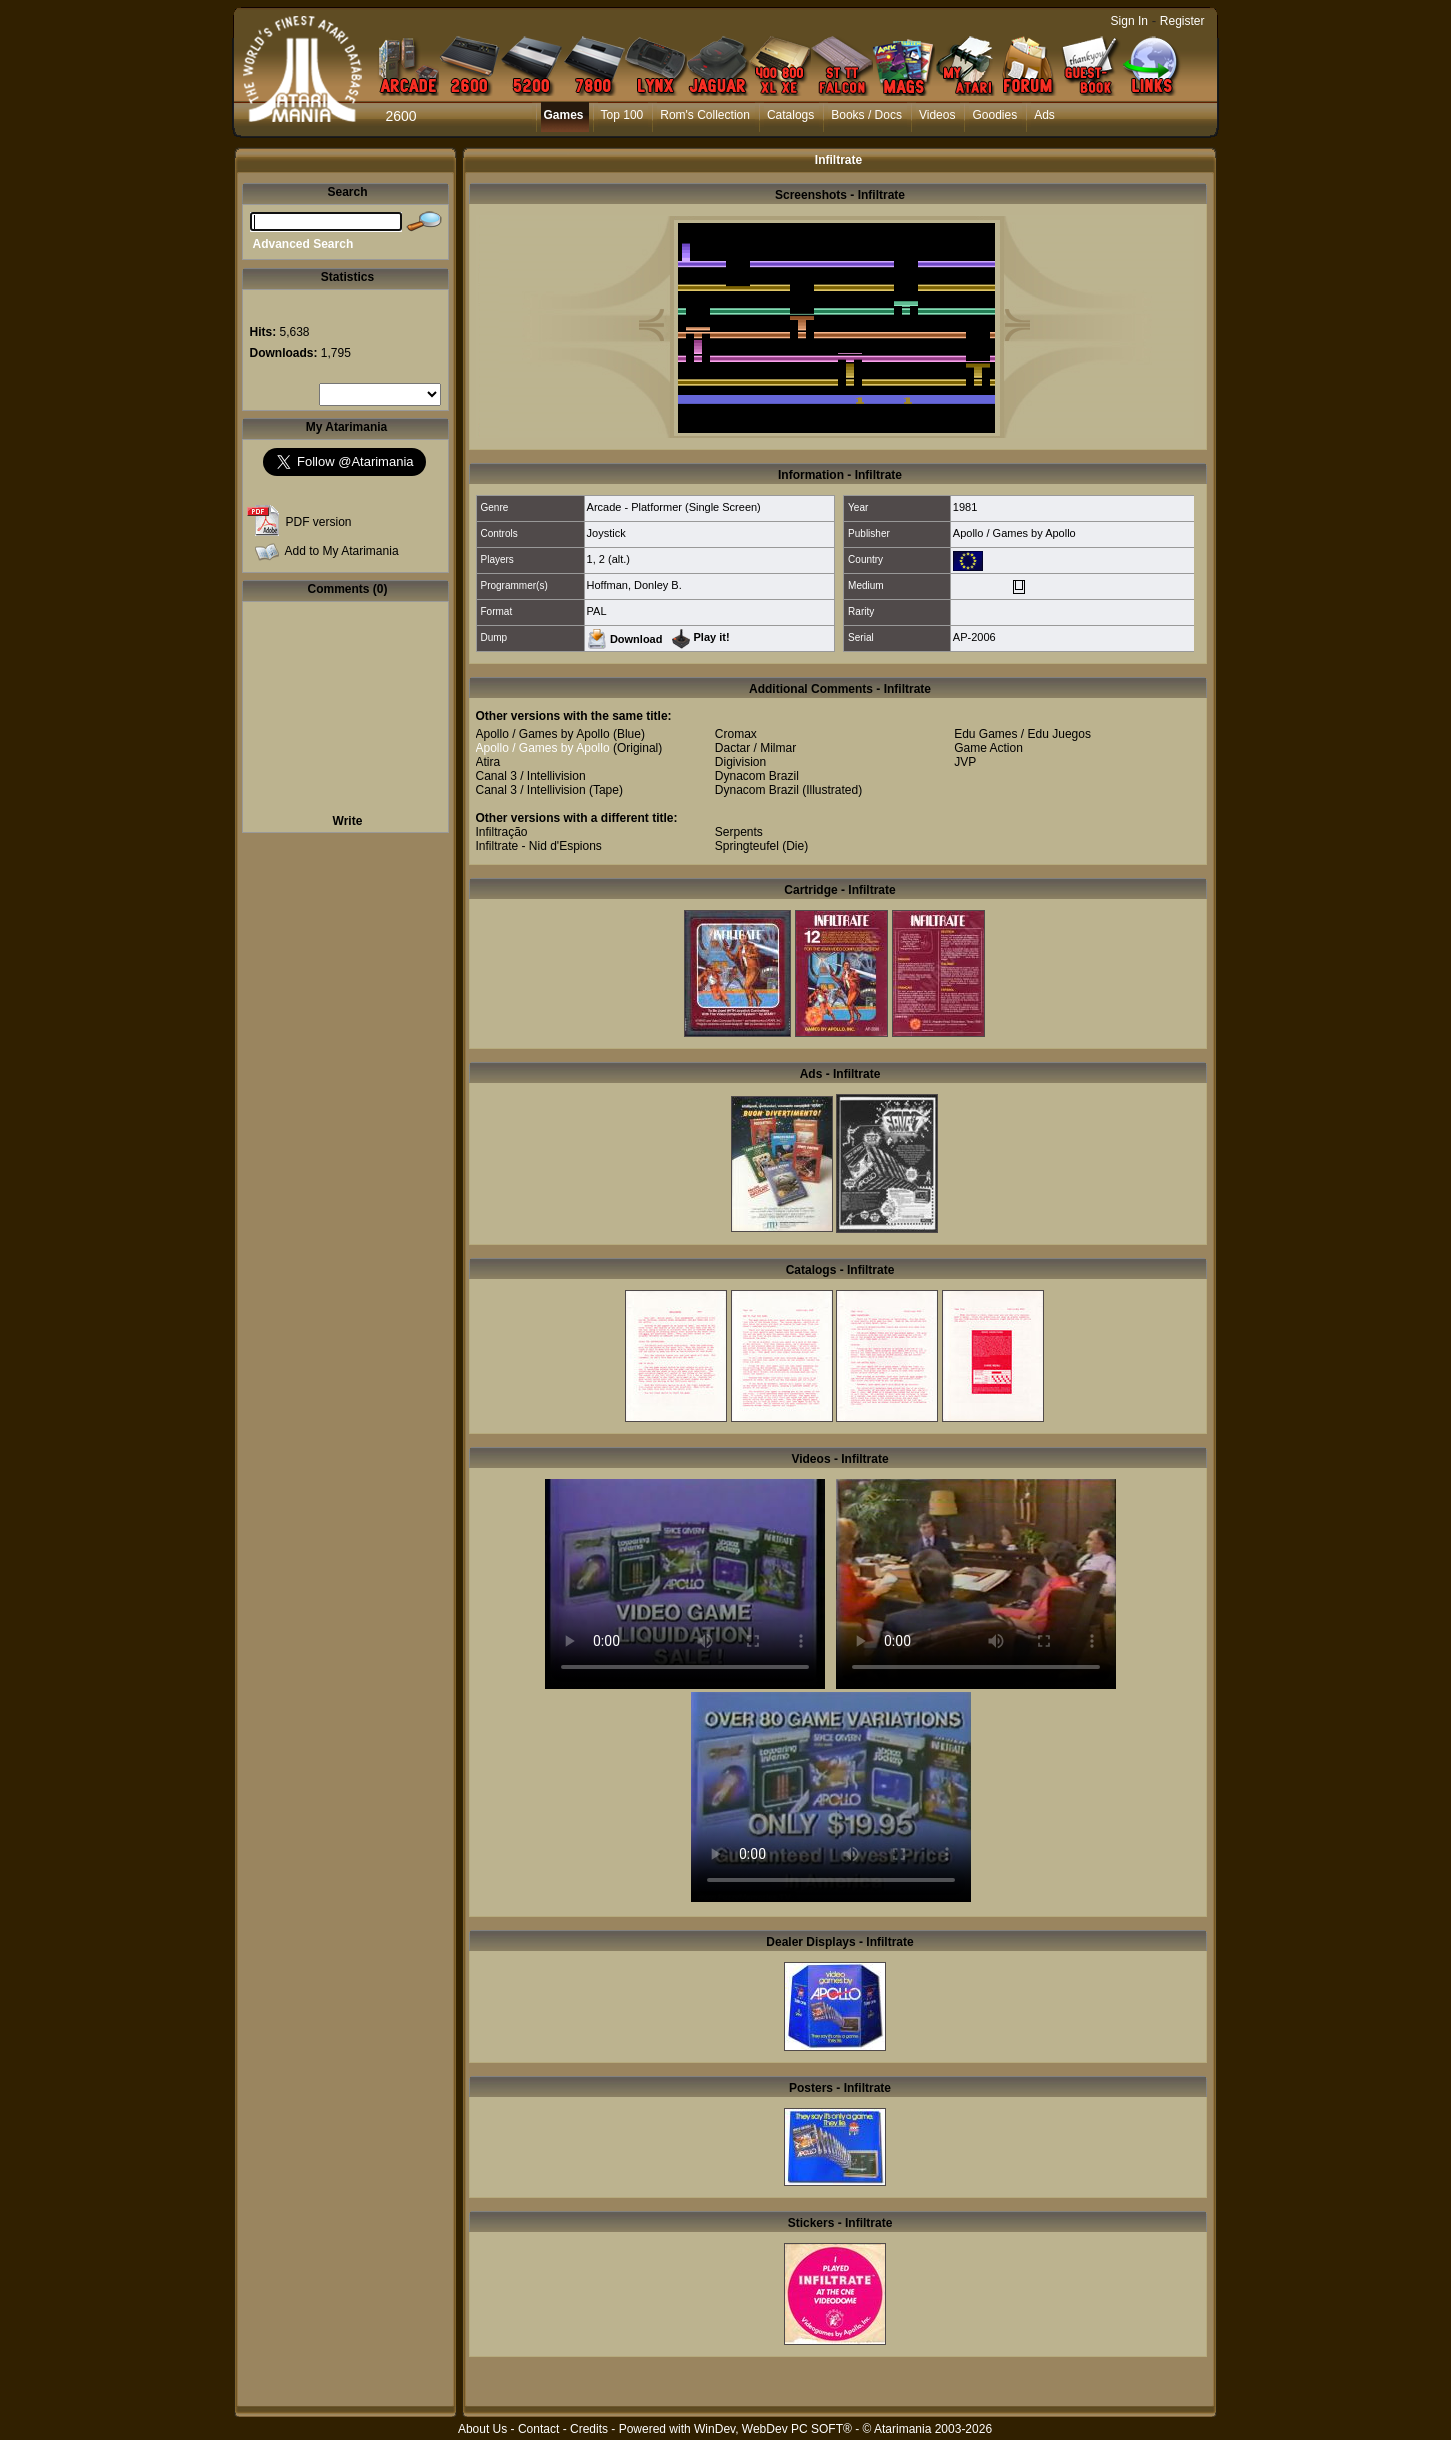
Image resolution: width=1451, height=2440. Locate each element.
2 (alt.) (614, 559)
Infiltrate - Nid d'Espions (539, 846)
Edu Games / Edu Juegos (1022, 734)
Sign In (1129, 21)
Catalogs (790, 115)
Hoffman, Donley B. (634, 585)
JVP (965, 762)
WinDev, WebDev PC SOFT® (773, 2429)
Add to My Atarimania (342, 551)
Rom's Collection (705, 115)
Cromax (736, 734)
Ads (1044, 115)
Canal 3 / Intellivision (531, 776)
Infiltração (502, 832)
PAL (597, 611)
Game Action (988, 748)
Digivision (740, 762)
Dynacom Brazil (757, 776)
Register (1182, 21)
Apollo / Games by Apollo (1014, 533)
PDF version (319, 522)
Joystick (606, 533)
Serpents (739, 832)
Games (564, 115)
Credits (589, 2429)
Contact (538, 2429)
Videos (937, 115)
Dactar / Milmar (755, 748)
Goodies (994, 115)
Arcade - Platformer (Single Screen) (674, 507)
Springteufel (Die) (761, 846)
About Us (482, 2429)
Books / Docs (866, 115)
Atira (488, 762)
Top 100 (622, 115)
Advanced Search (303, 244)
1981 (965, 507)
